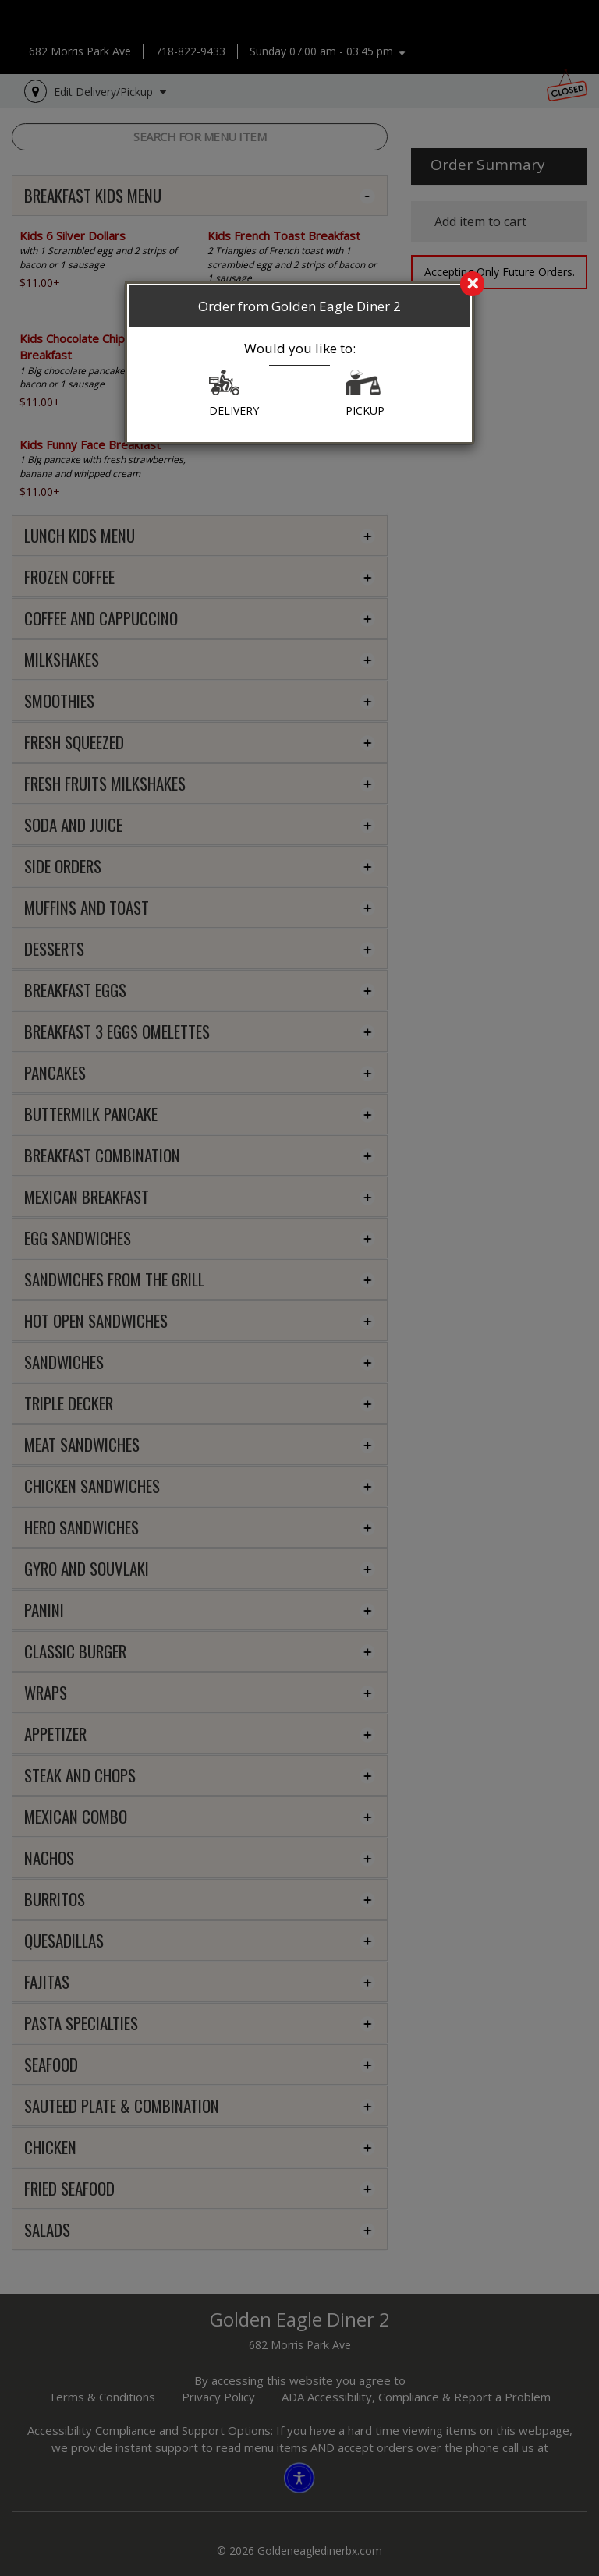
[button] (224, 386)
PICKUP (365, 394)
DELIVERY (234, 394)
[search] (299, 284)
